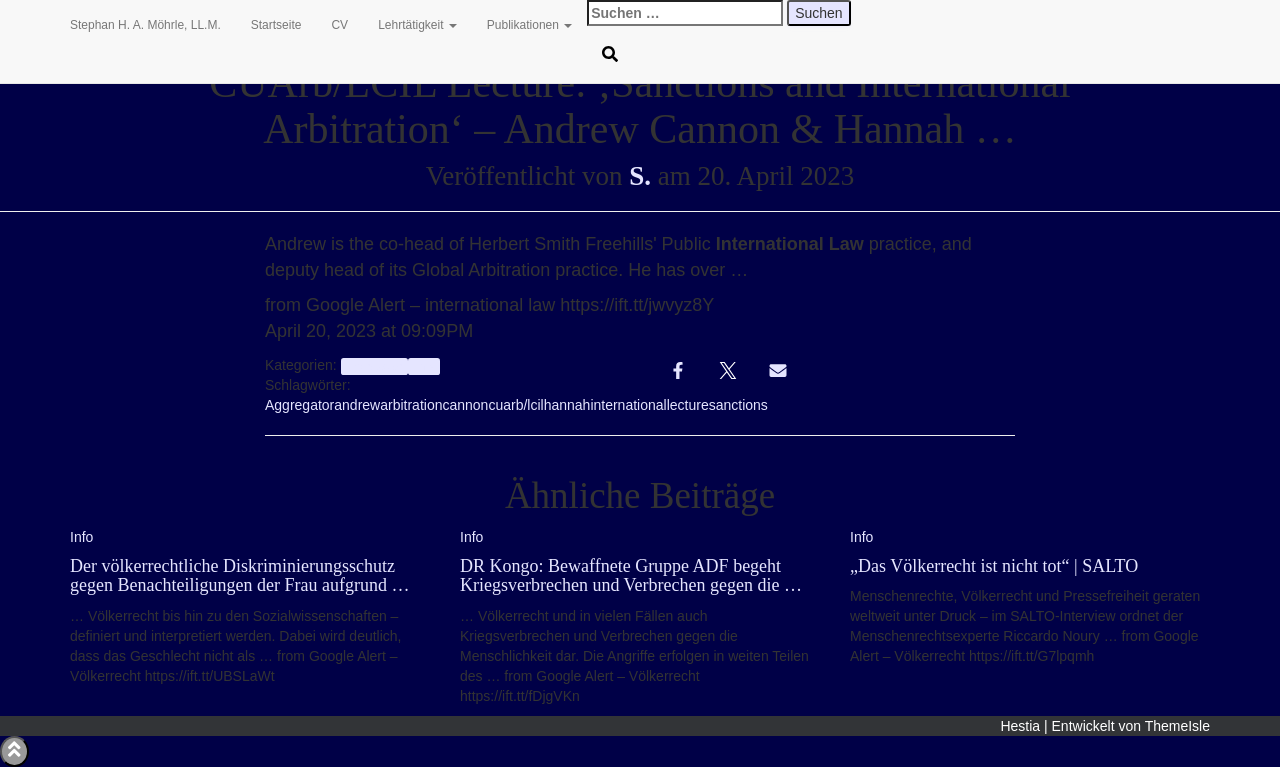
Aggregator (299, 405)
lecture (688, 405)
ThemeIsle (1177, 726)
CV (339, 25)
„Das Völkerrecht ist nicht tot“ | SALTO (994, 566)
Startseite (276, 25)
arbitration (411, 405)
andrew (357, 405)
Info (423, 366)
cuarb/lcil (515, 405)
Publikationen (529, 25)
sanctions (738, 405)
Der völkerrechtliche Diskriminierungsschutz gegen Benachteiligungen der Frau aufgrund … (239, 576)
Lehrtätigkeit (417, 25)
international (628, 405)
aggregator (374, 366)
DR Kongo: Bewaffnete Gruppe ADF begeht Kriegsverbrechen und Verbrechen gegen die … (631, 576)
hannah (567, 405)
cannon (465, 405)
